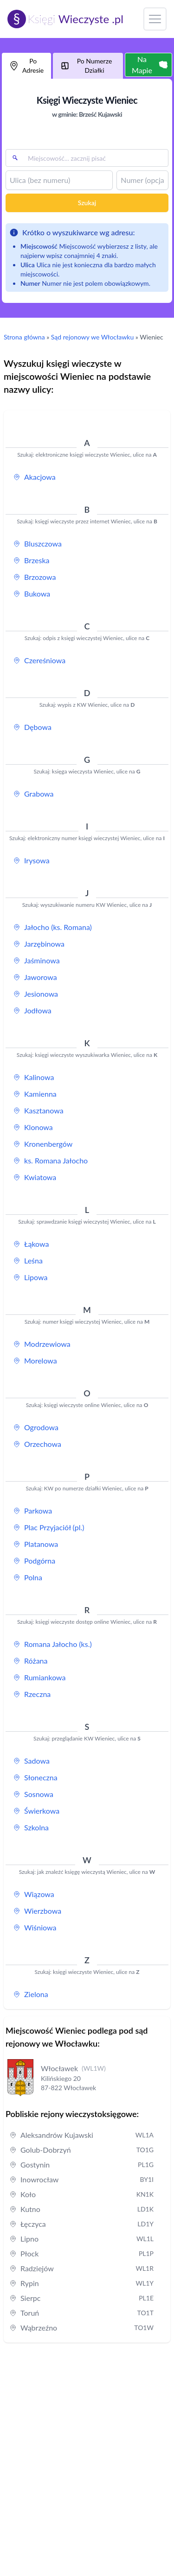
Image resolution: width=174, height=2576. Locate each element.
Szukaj (87, 203)
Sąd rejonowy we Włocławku (92, 337)
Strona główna (24, 337)
